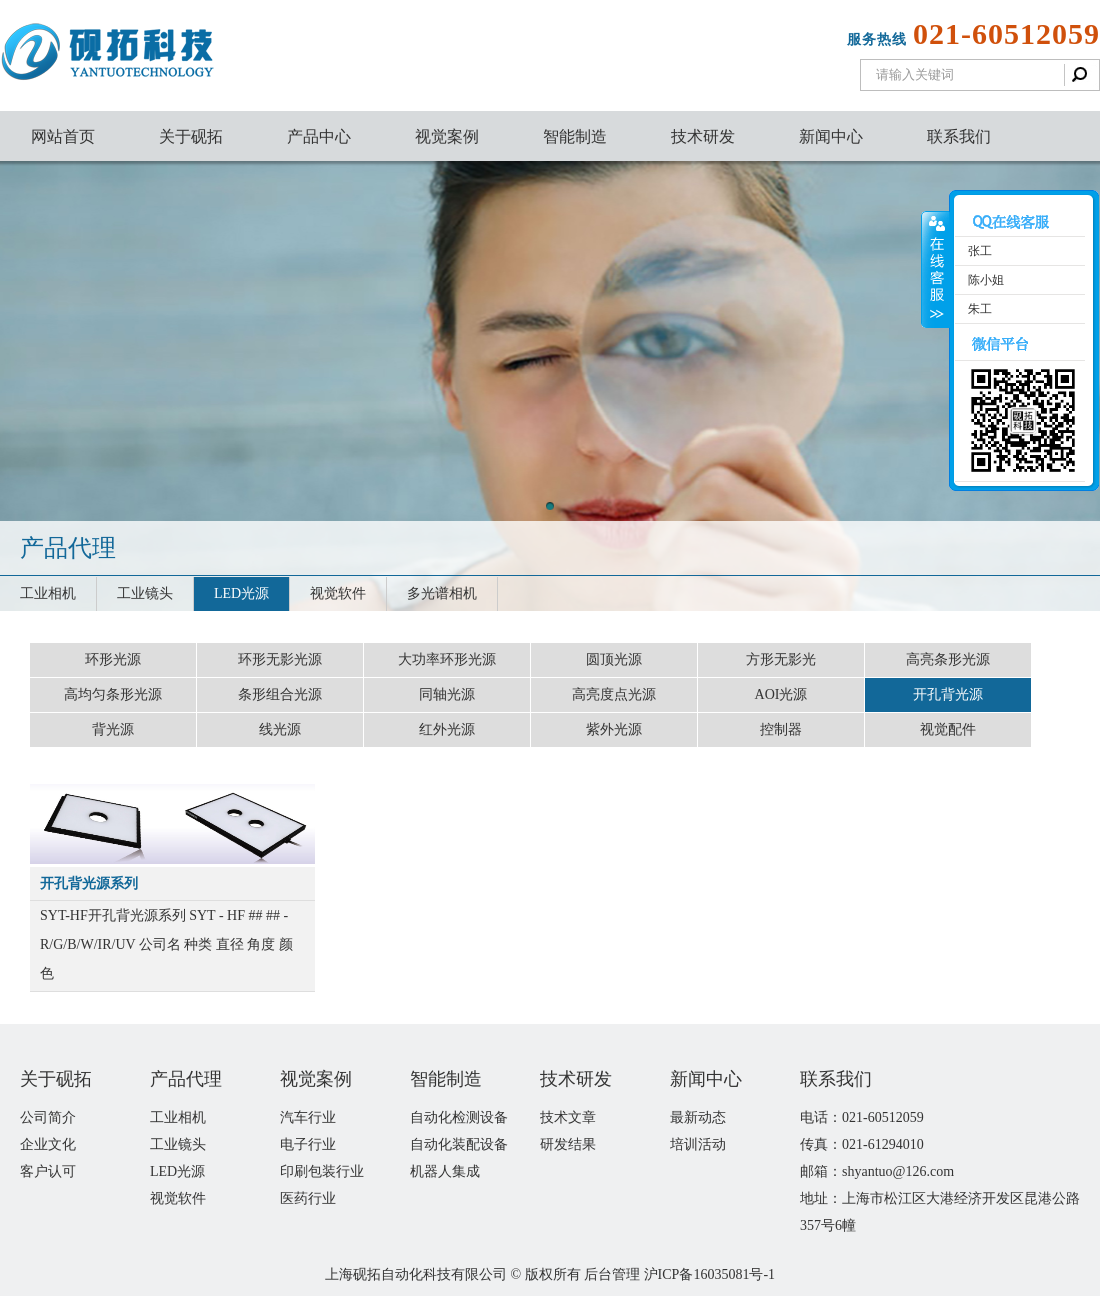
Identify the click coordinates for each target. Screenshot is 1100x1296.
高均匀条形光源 (113, 694)
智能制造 (575, 136)
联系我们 (959, 136)
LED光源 (241, 593)
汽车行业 (308, 1117)
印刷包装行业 (322, 1171)
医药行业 (308, 1198)
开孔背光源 (948, 694)
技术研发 (703, 136)
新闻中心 (831, 136)
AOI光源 (781, 694)
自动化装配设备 (459, 1144)
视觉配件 (948, 729)
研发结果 (568, 1144)
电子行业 (308, 1144)
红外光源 (447, 729)
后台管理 (612, 1274)
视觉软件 (338, 593)
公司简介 (48, 1117)
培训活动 (698, 1144)
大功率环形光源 (447, 659)
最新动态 (698, 1117)
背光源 (113, 729)
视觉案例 (447, 136)
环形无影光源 (280, 659)
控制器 (781, 729)
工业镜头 (145, 593)
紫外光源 (614, 729)
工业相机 (48, 593)
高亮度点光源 (614, 694)
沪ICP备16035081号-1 (709, 1274)
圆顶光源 (614, 659)
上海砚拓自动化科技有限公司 (416, 1274)
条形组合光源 (280, 694)
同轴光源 (447, 694)
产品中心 (319, 136)
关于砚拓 (191, 136)
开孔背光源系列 (89, 883)
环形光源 (113, 659)
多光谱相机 (442, 593)
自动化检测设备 (459, 1117)
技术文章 (568, 1117)
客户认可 (48, 1171)
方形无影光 (781, 659)
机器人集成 (445, 1171)
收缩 (935, 270)
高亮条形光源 (948, 659)
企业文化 (48, 1144)
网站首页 (63, 136)
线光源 (280, 729)
